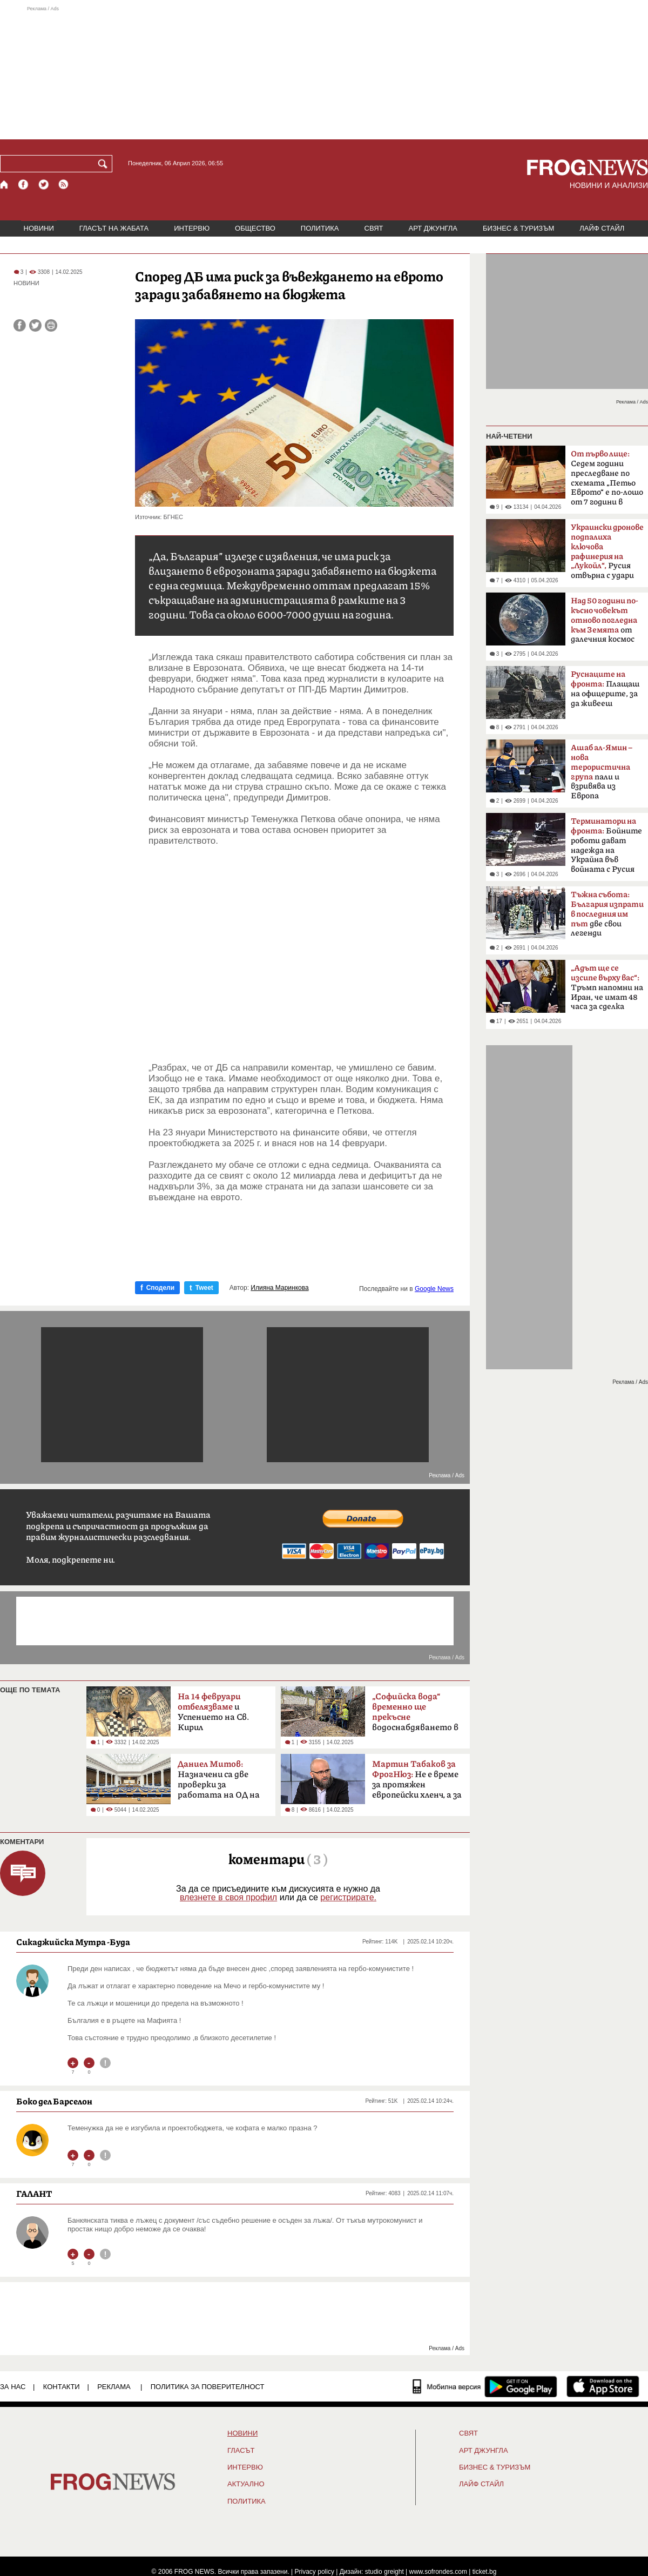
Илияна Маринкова (279, 1287)
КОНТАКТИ (61, 2386)
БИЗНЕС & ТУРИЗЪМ (518, 228)
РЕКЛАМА (114, 2386)
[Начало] (4, 184)
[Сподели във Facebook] (20, 325)
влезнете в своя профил (228, 1897)
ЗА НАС (12, 2386)
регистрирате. (348, 1897)
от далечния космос (604, 620)
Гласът (240, 2450)
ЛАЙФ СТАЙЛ (601, 228)
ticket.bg (485, 2571)
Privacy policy (314, 2571)
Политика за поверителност (208, 2386)
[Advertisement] (324, 72)
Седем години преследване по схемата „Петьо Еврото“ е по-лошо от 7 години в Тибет (607, 481)
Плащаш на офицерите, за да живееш (605, 689)
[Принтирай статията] (51, 325)
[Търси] (105, 164)
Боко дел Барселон (54, 2101)
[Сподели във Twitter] (35, 325)
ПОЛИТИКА (320, 228)
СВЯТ (373, 228)
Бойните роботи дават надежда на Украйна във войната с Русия (606, 845)
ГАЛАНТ (34, 2193)
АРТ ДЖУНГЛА (432, 228)
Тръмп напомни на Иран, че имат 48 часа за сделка (607, 987)
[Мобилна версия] (447, 2386)
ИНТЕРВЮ (192, 228)
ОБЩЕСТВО (255, 228)
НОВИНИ (39, 228)
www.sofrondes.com (438, 2571)
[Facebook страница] (23, 184)
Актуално (246, 2484)
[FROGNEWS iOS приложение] (603, 2386)
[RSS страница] (63, 184)
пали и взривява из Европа (601, 772)
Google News (434, 1289)
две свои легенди (607, 914)
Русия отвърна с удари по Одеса (607, 554)
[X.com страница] (43, 184)
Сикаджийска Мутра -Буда (73, 1942)
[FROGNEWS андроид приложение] (521, 2386)
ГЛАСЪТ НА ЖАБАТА (113, 228)
